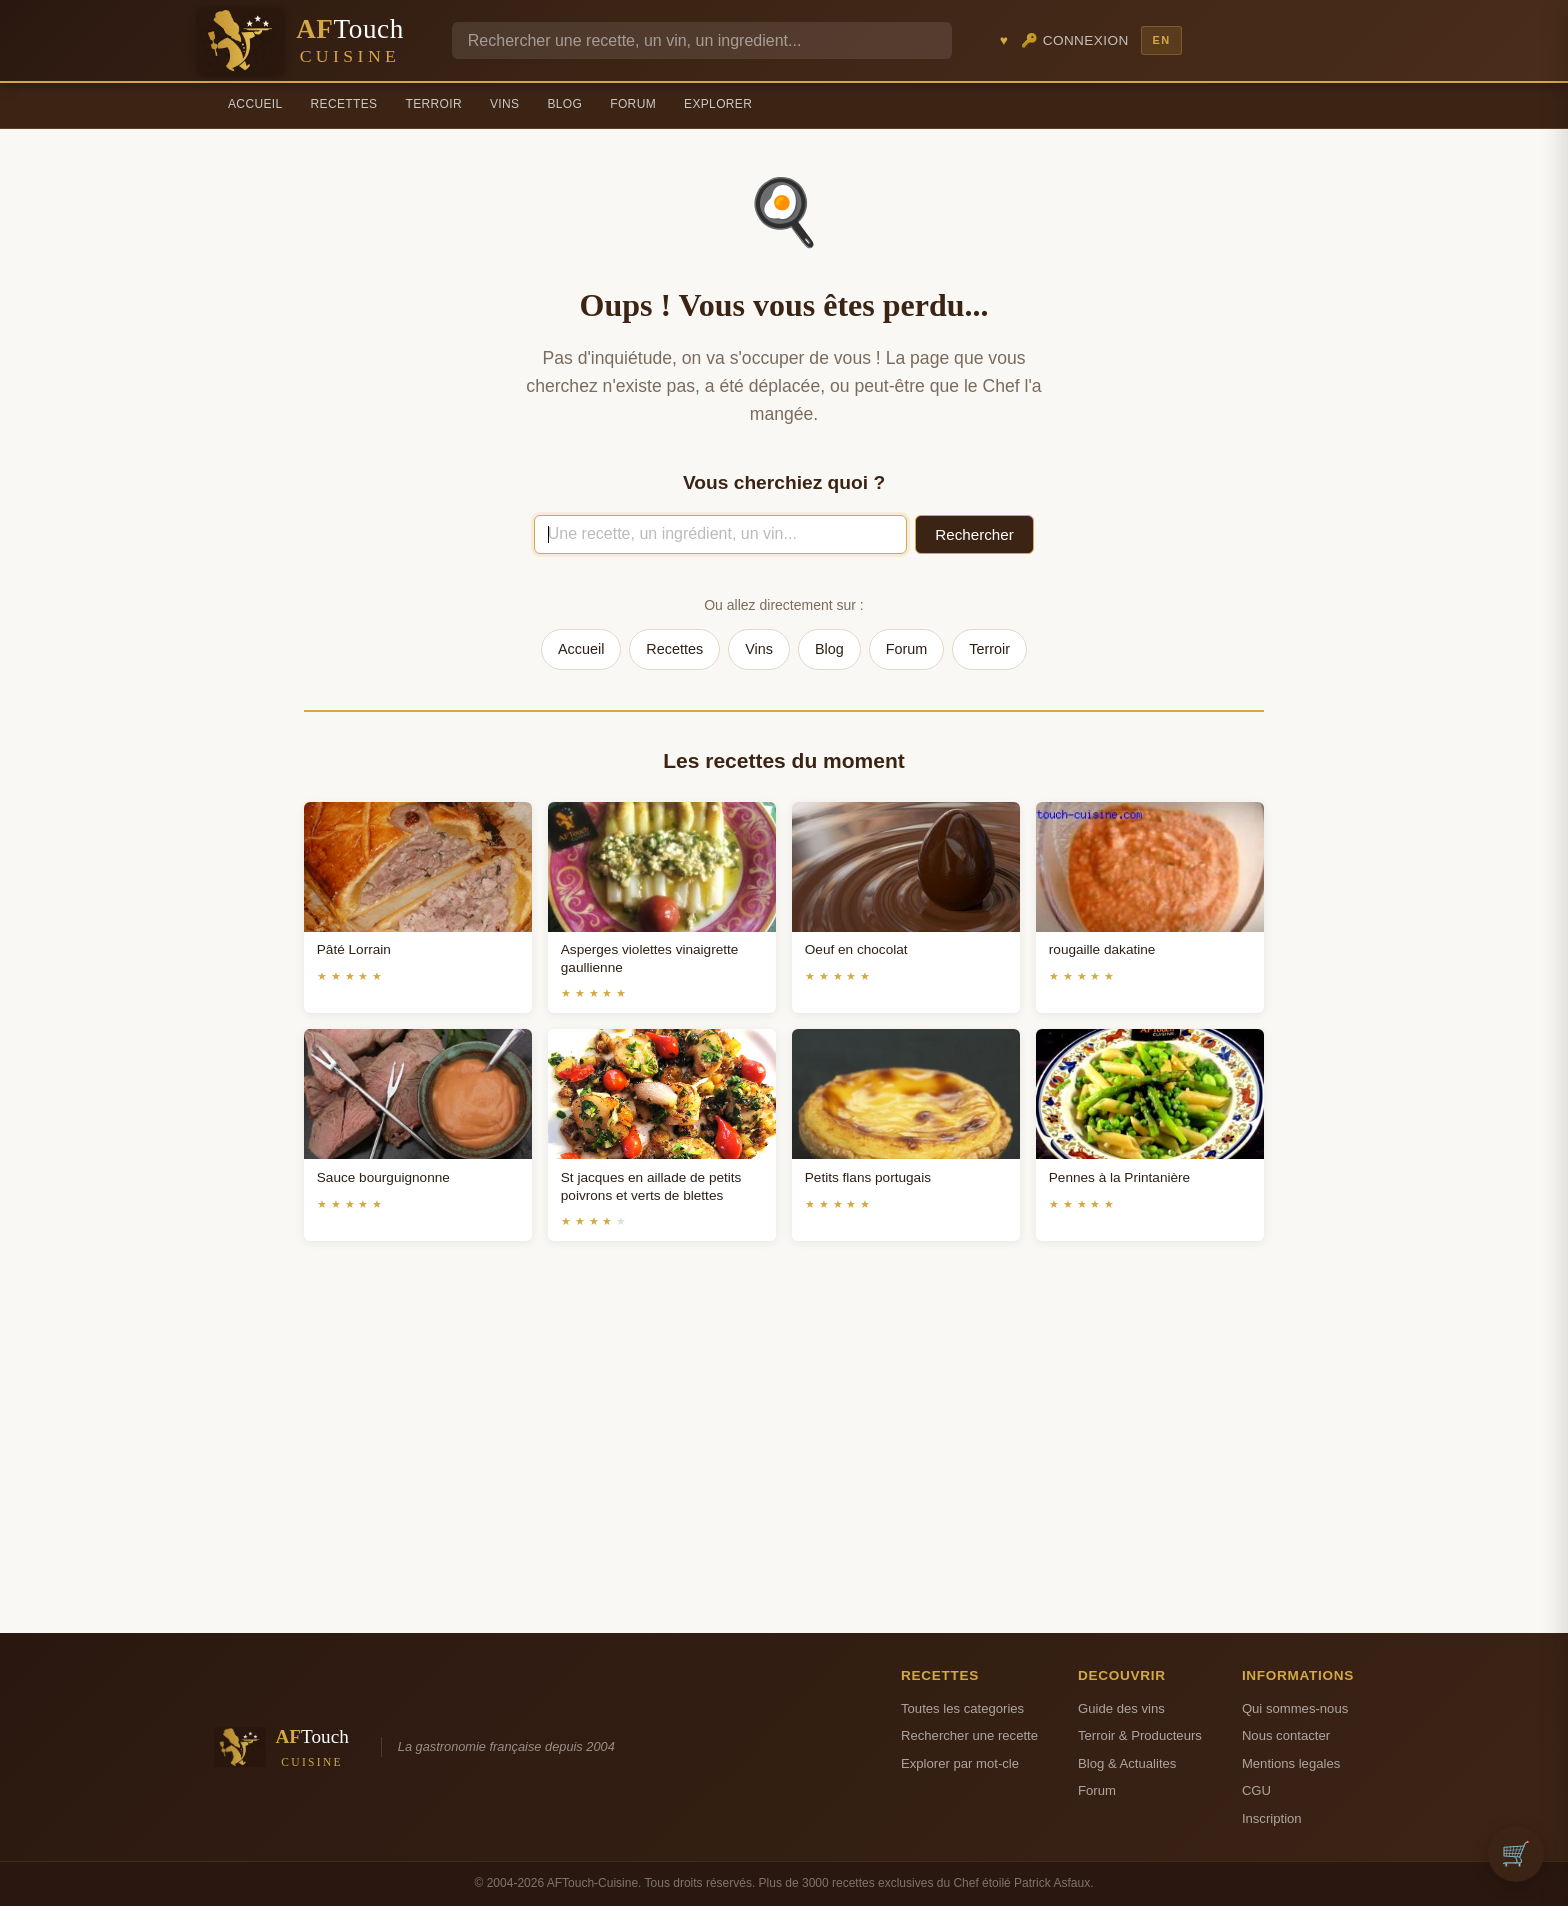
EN (1161, 40)
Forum (633, 104)
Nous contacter (1286, 1735)
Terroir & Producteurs (1140, 1735)
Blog (564, 104)
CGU (1256, 1790)
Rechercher (974, 534)
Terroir (433, 104)
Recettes (344, 104)
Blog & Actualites (1127, 1763)
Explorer (718, 104)
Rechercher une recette (969, 1735)
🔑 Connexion (1075, 40)
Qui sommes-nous (1295, 1708)
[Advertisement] (784, 1461)
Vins (504, 104)
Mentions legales (1291, 1763)
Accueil (255, 104)
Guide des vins (1121, 1708)
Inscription (1272, 1818)
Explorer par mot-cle (960, 1763)
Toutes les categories (962, 1708)
